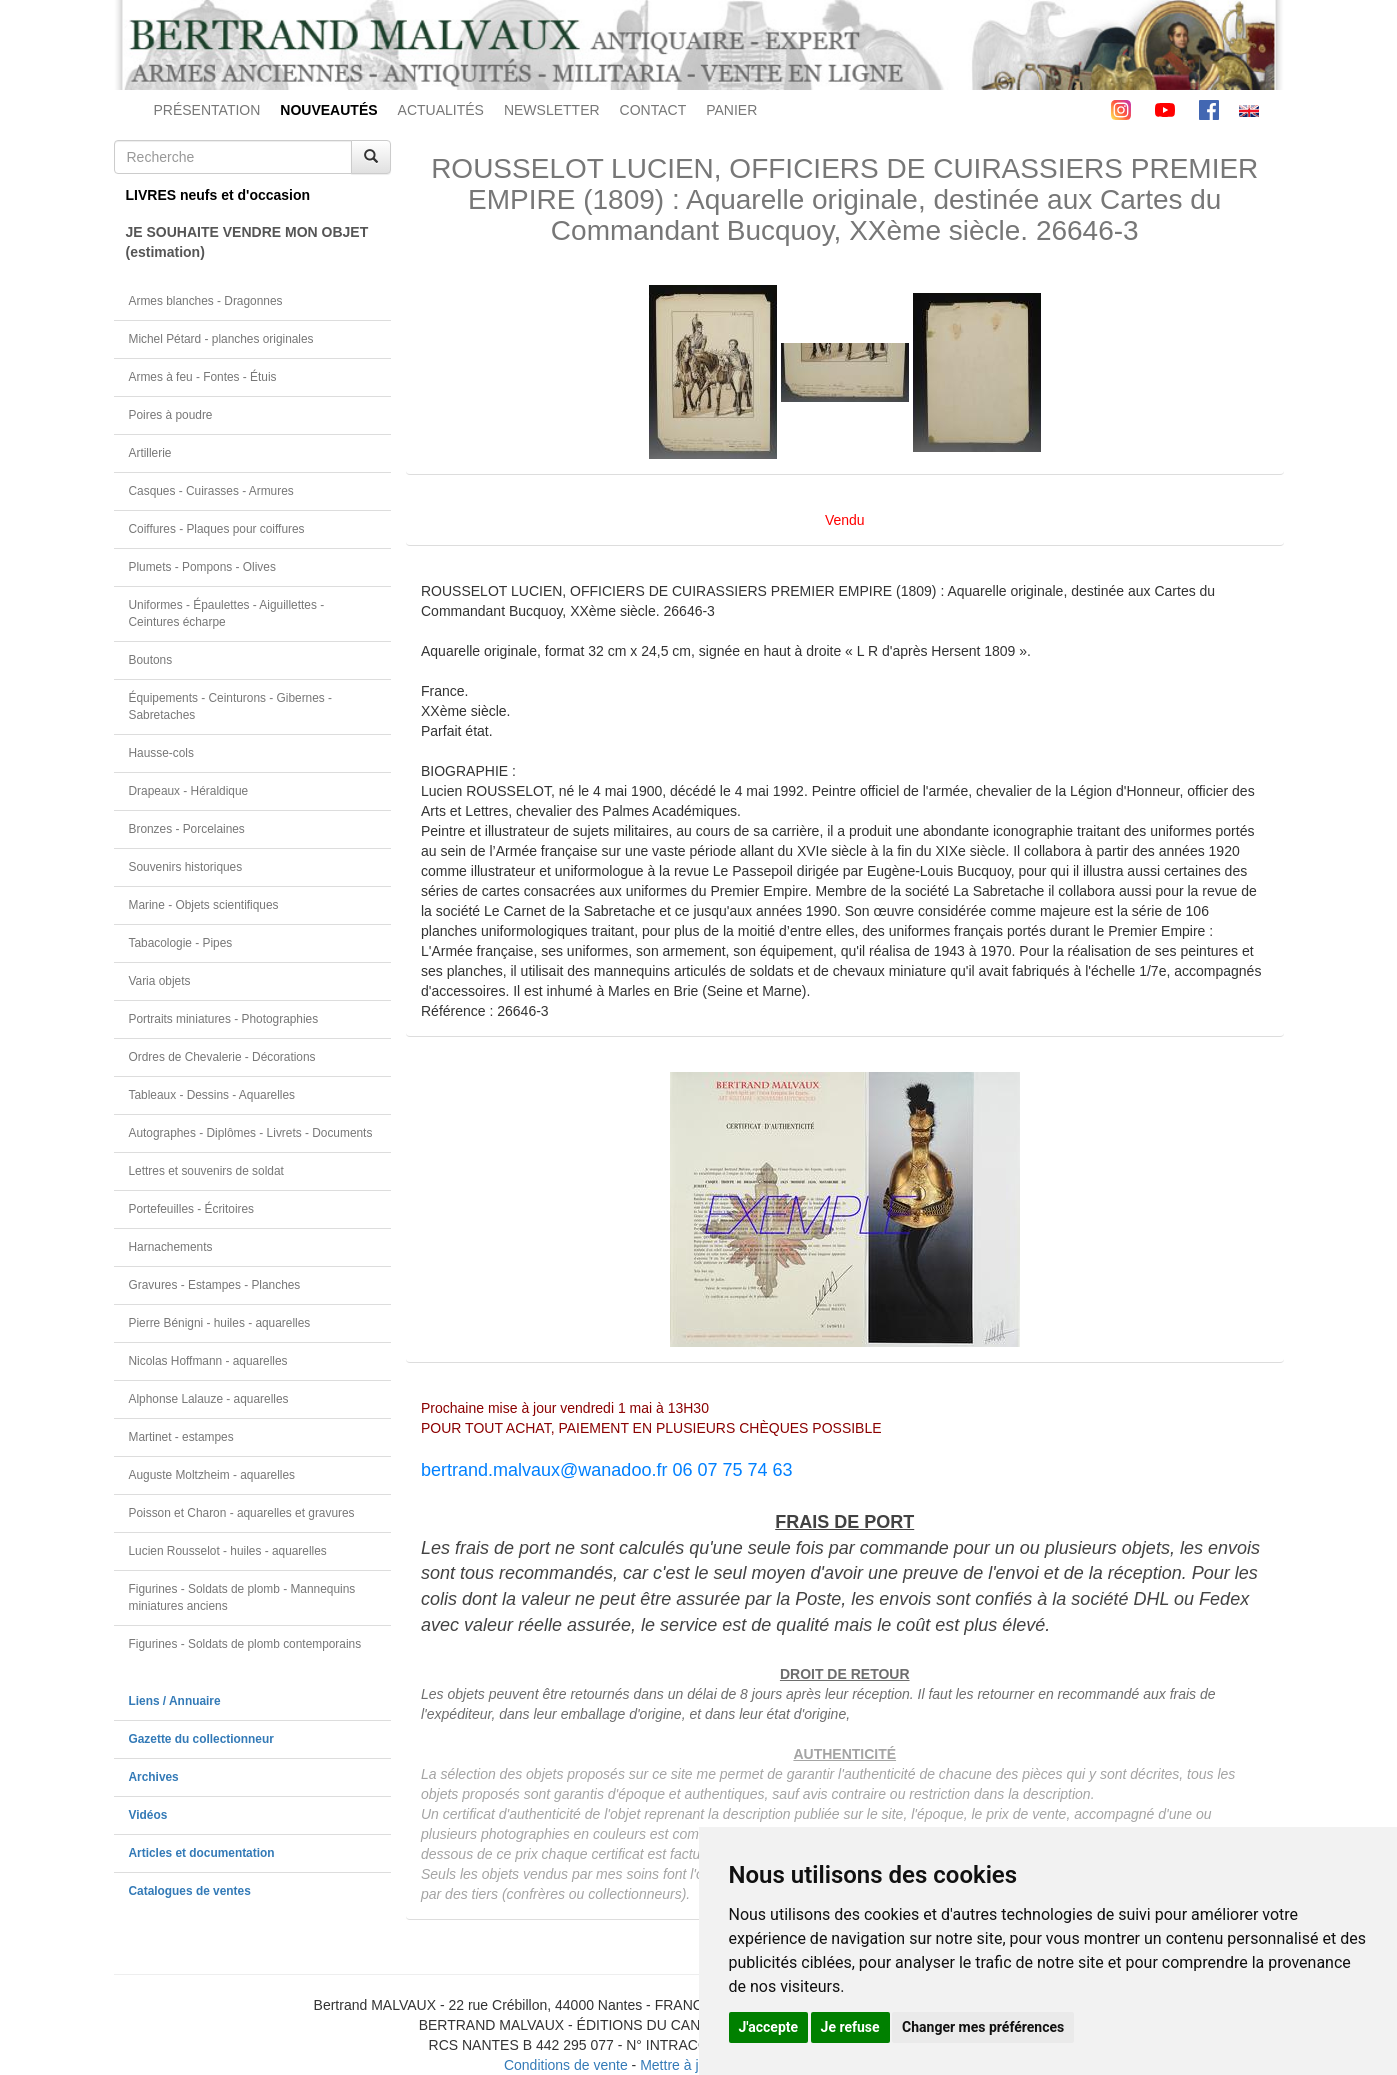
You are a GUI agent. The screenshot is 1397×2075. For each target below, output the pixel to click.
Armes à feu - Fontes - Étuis (203, 377)
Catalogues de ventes (190, 1891)
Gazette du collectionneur (201, 1739)
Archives (154, 1777)
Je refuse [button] (850, 2027)
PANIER (731, 110)
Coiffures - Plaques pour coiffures (217, 529)
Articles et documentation (202, 1853)
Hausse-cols (161, 753)
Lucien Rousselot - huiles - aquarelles (228, 1551)
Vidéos (148, 1815)
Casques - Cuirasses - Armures (211, 491)
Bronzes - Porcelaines (187, 829)
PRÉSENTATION (207, 110)
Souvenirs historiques (186, 867)
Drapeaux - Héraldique (189, 791)
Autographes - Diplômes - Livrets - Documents (251, 1133)
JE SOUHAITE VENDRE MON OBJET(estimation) (247, 242)
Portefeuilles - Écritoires (192, 1209)
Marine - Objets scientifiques (204, 905)
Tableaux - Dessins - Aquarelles (212, 1095)
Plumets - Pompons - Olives (202, 567)
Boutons (151, 660)
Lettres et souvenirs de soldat (206, 1171)
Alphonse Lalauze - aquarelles (209, 1399)
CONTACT (653, 110)
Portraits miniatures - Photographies (224, 1019)
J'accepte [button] (769, 2027)
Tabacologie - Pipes (181, 943)
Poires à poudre (171, 415)
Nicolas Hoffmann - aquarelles (208, 1361)
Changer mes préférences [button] (983, 2027)
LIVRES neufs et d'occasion (218, 195)
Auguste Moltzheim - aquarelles (212, 1475)
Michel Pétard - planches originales (221, 339)
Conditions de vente (566, 2065)
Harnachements (171, 1247)
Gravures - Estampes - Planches (215, 1285)
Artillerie (150, 453)
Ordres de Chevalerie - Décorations (222, 1057)
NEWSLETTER (552, 110)
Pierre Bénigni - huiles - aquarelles (220, 1323)
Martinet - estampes (181, 1437)
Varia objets (160, 981)
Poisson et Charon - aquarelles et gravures (242, 1513)
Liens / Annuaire (175, 1701)
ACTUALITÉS (441, 110)
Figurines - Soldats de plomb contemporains (245, 1644)
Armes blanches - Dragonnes (206, 301)
